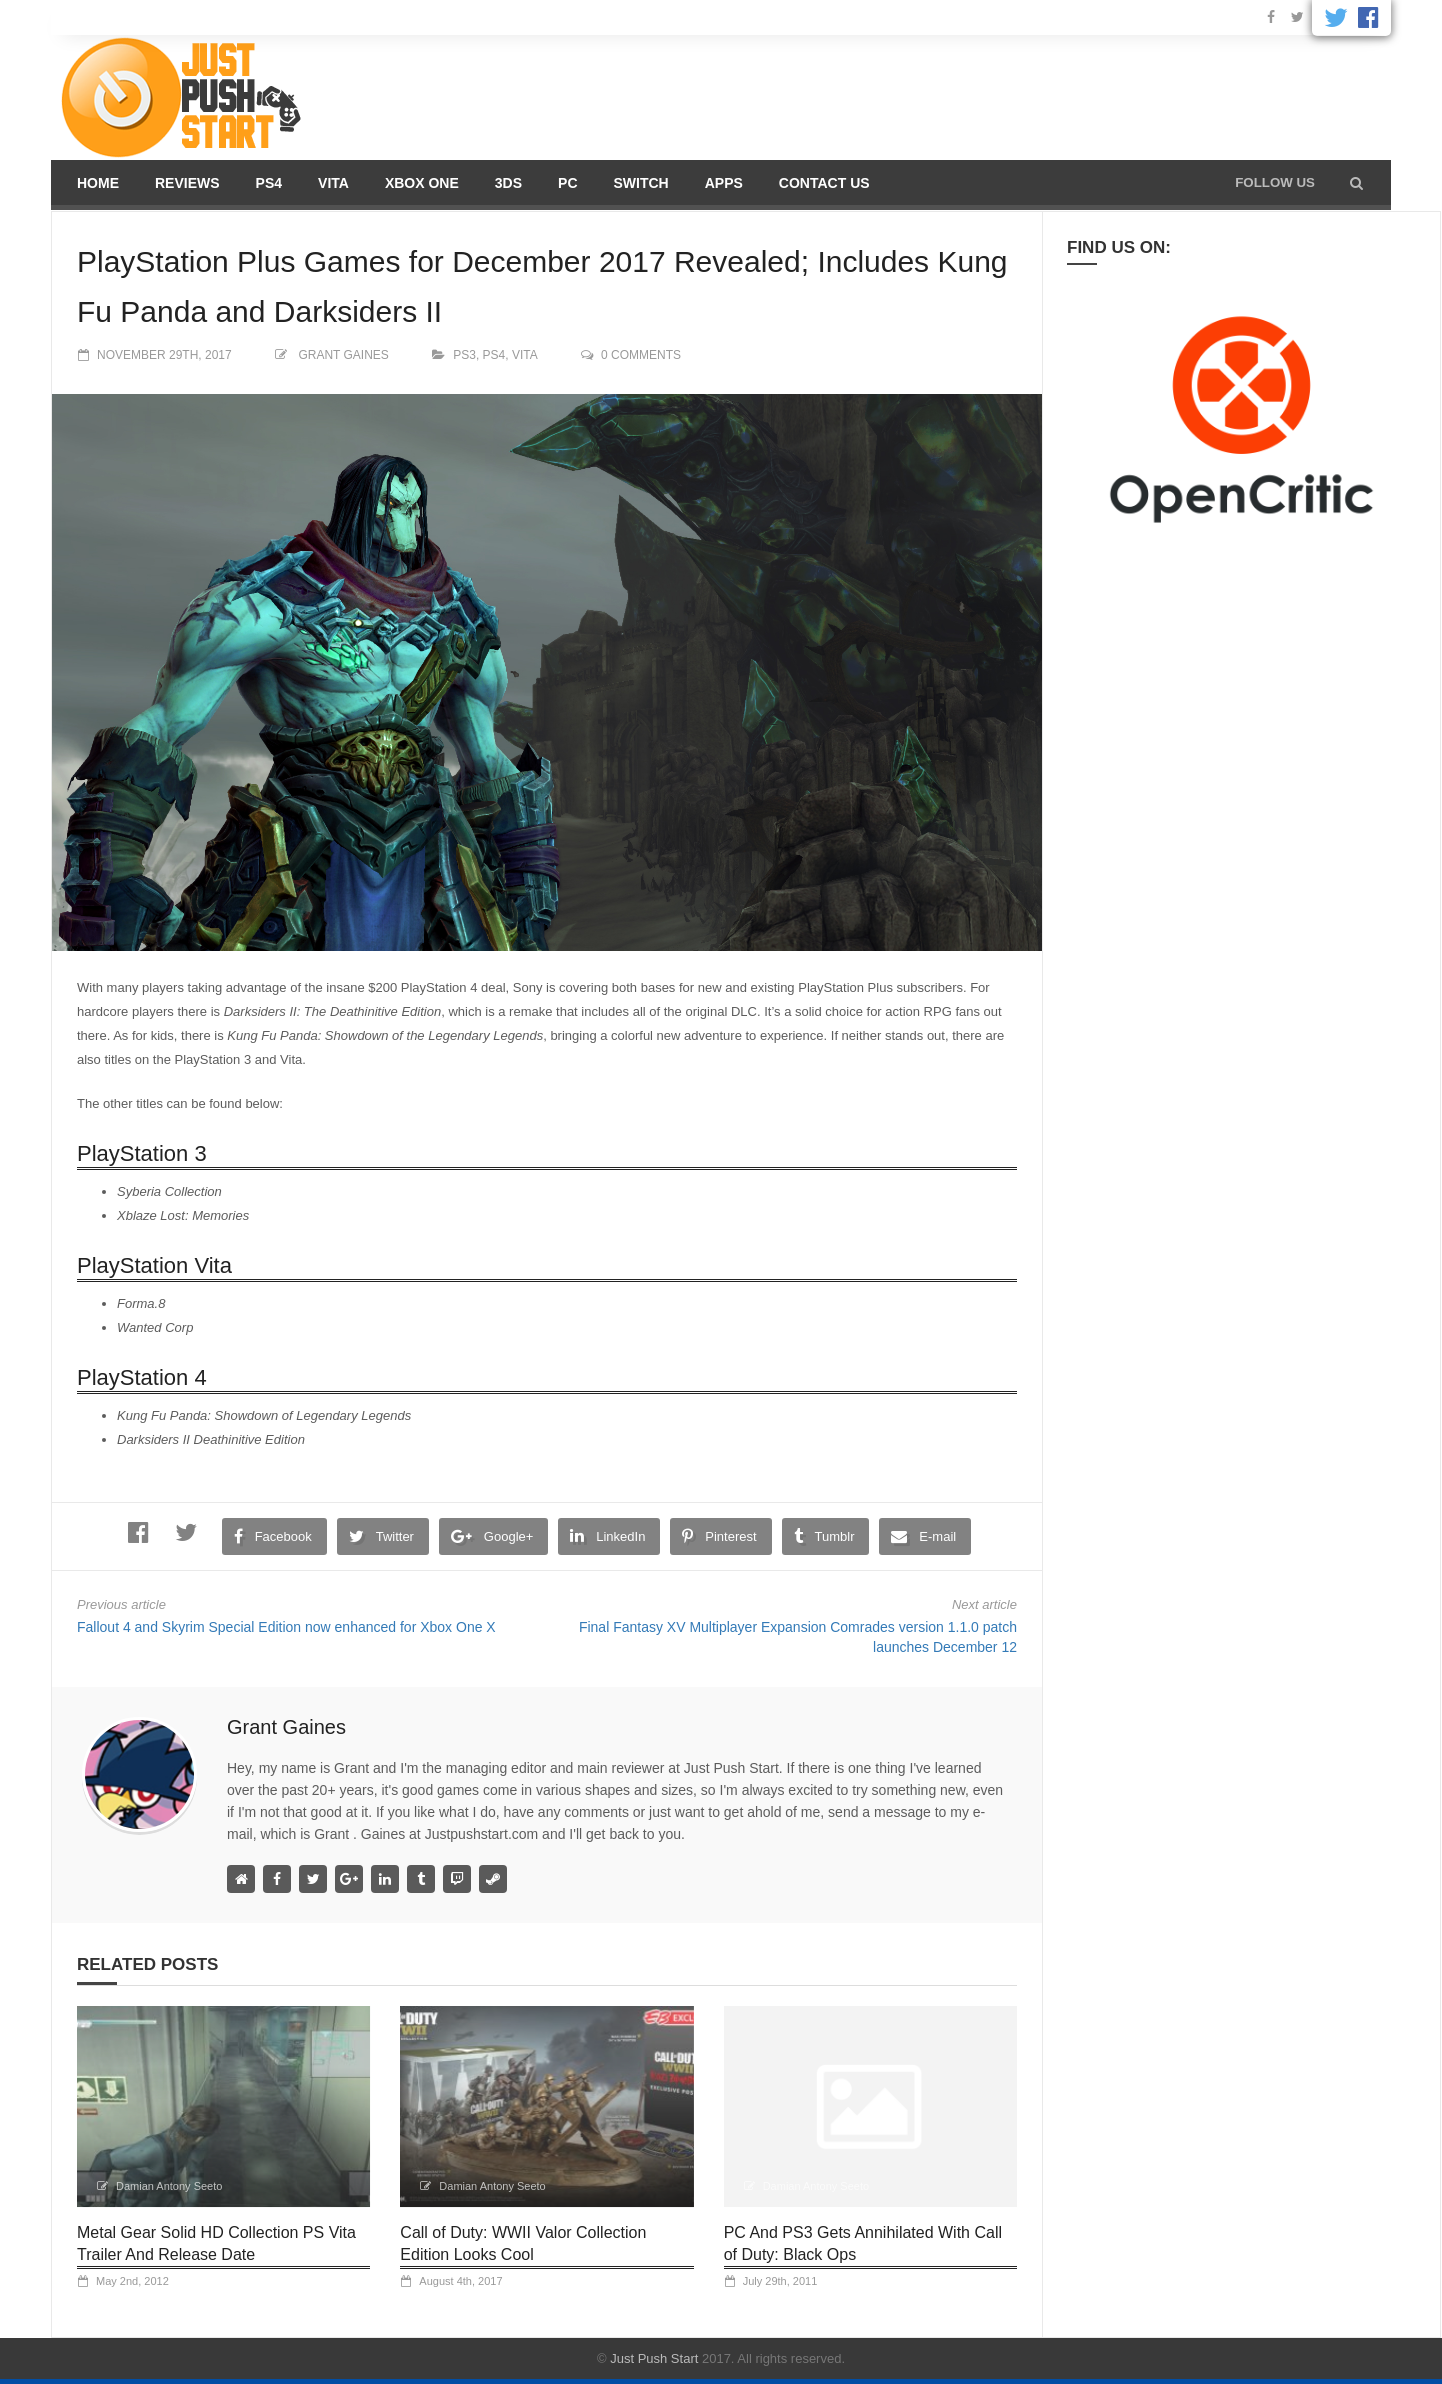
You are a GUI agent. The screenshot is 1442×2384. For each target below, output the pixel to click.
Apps (724, 183)
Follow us (1275, 182)
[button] (1356, 183)
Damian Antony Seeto (169, 2186)
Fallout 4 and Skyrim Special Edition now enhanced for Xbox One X (286, 1627)
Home (98, 183)
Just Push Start (654, 2358)
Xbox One (422, 183)
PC (567, 183)
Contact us (824, 183)
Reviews (187, 183)
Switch (641, 183)
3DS (508, 183)
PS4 (269, 183)
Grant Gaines (343, 355)
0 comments (641, 355)
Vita (333, 183)
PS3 (464, 355)
